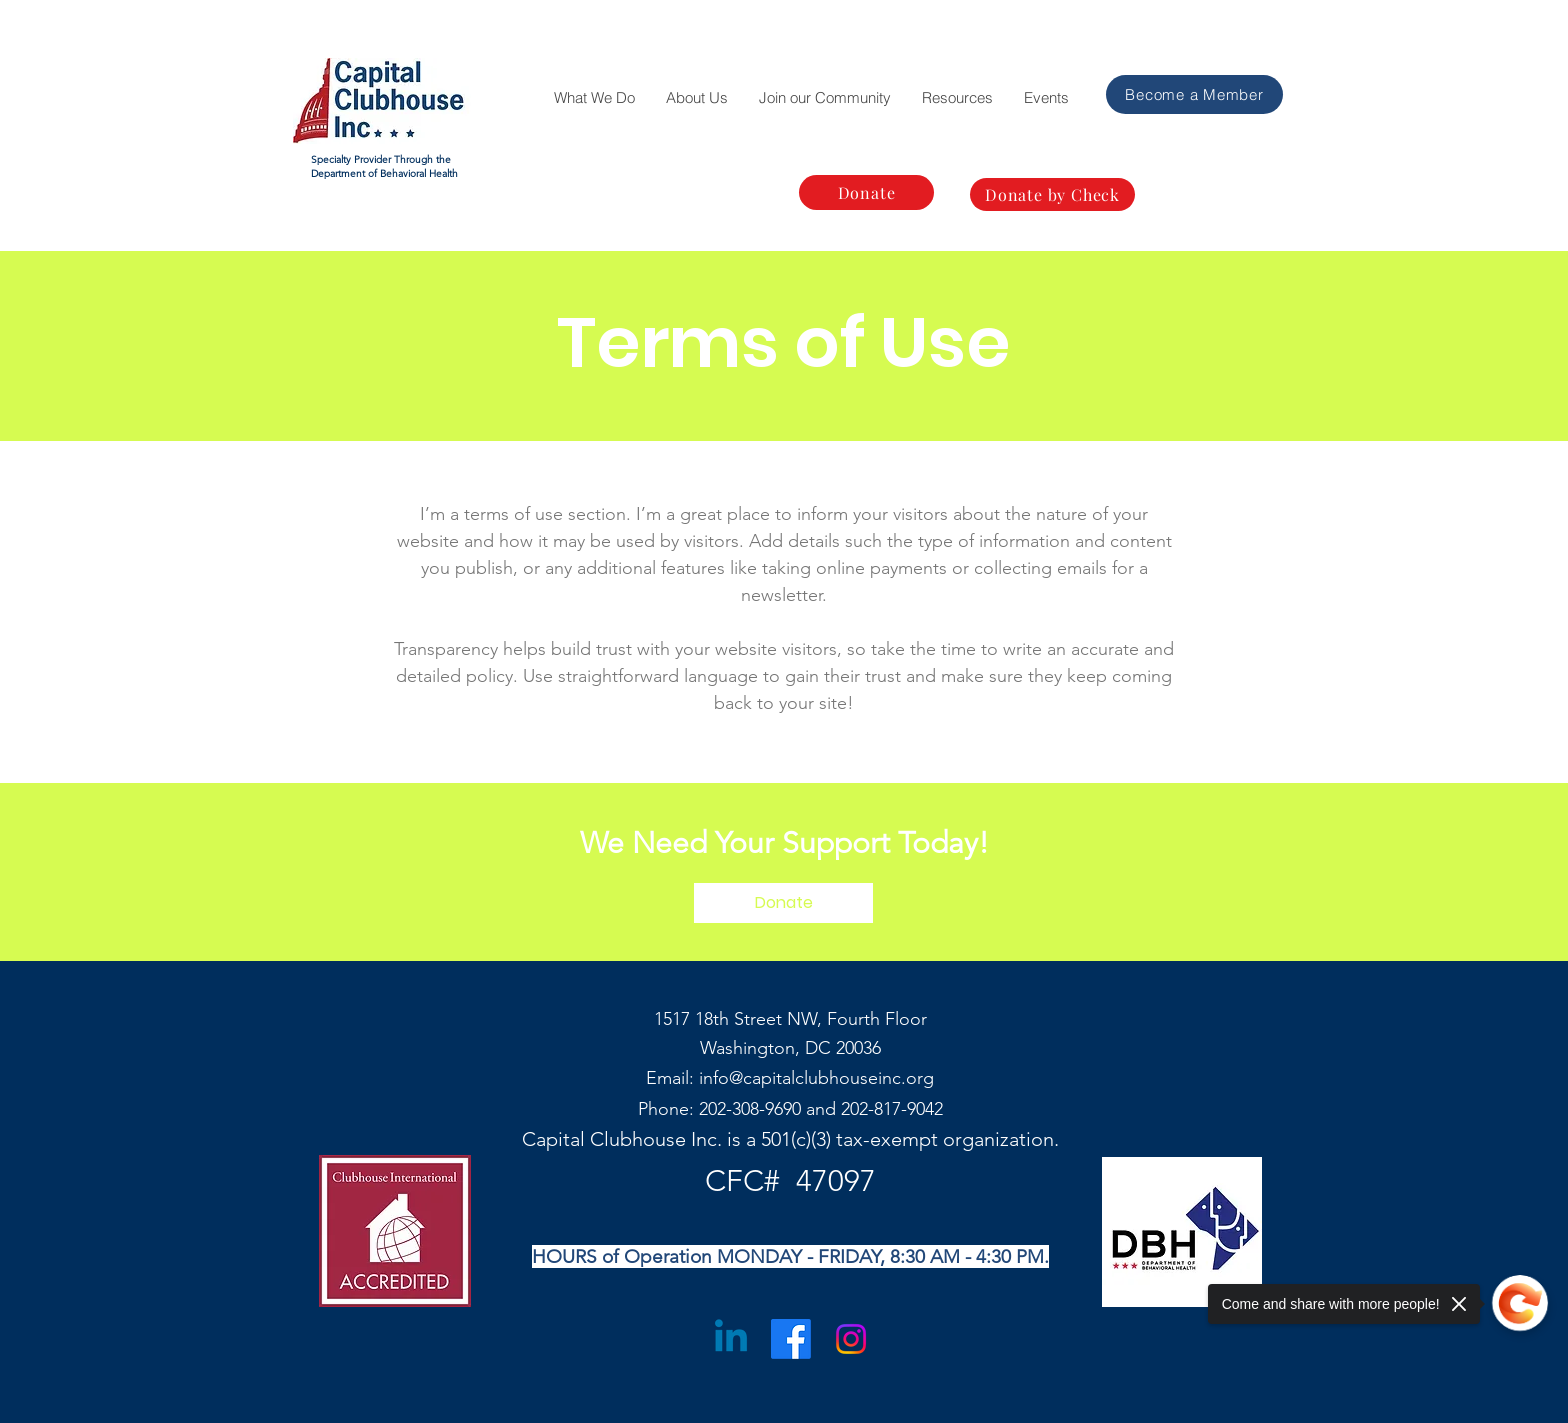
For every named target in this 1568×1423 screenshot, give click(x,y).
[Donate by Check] (1052, 194)
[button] (594, 98)
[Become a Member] (1194, 94)
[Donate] (866, 192)
